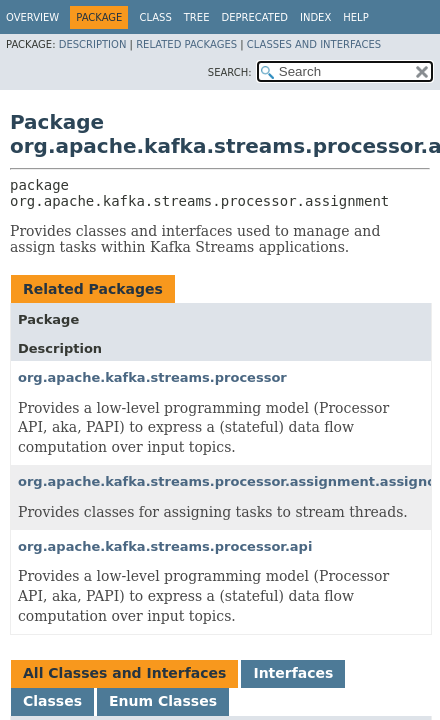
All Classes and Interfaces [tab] (124, 673)
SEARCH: (230, 72)
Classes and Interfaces (314, 44)
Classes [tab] (52, 701)
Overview (32, 17)
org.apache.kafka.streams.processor (152, 377)
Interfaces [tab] (293, 673)
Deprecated (254, 17)
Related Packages (186, 44)
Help (355, 17)
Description (93, 44)
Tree (197, 17)
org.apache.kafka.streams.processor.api (165, 546)
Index (315, 17)
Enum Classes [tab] (163, 701)
